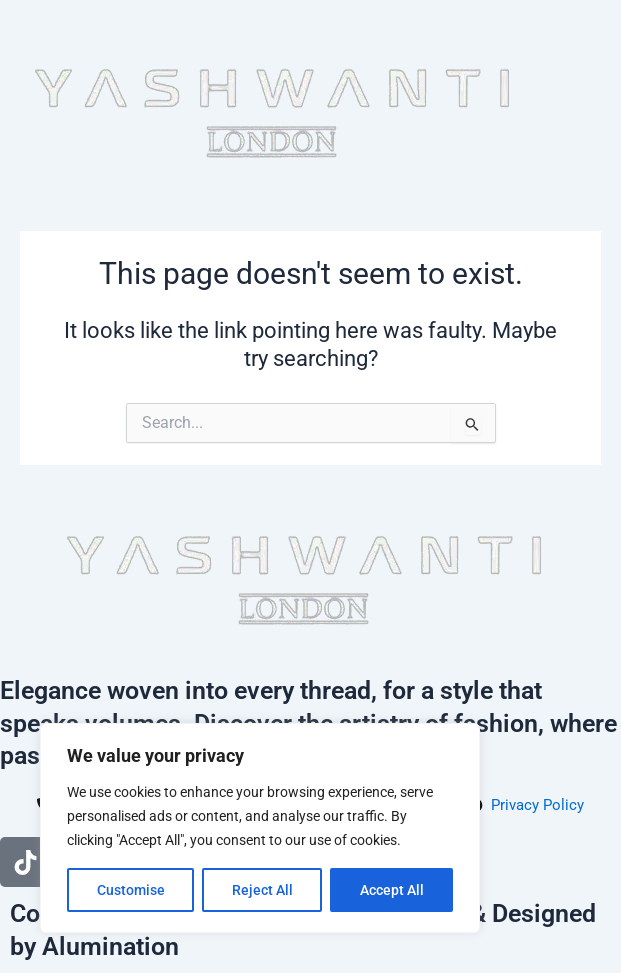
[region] (260, 828)
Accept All (392, 890)
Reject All (262, 890)
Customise (131, 890)
